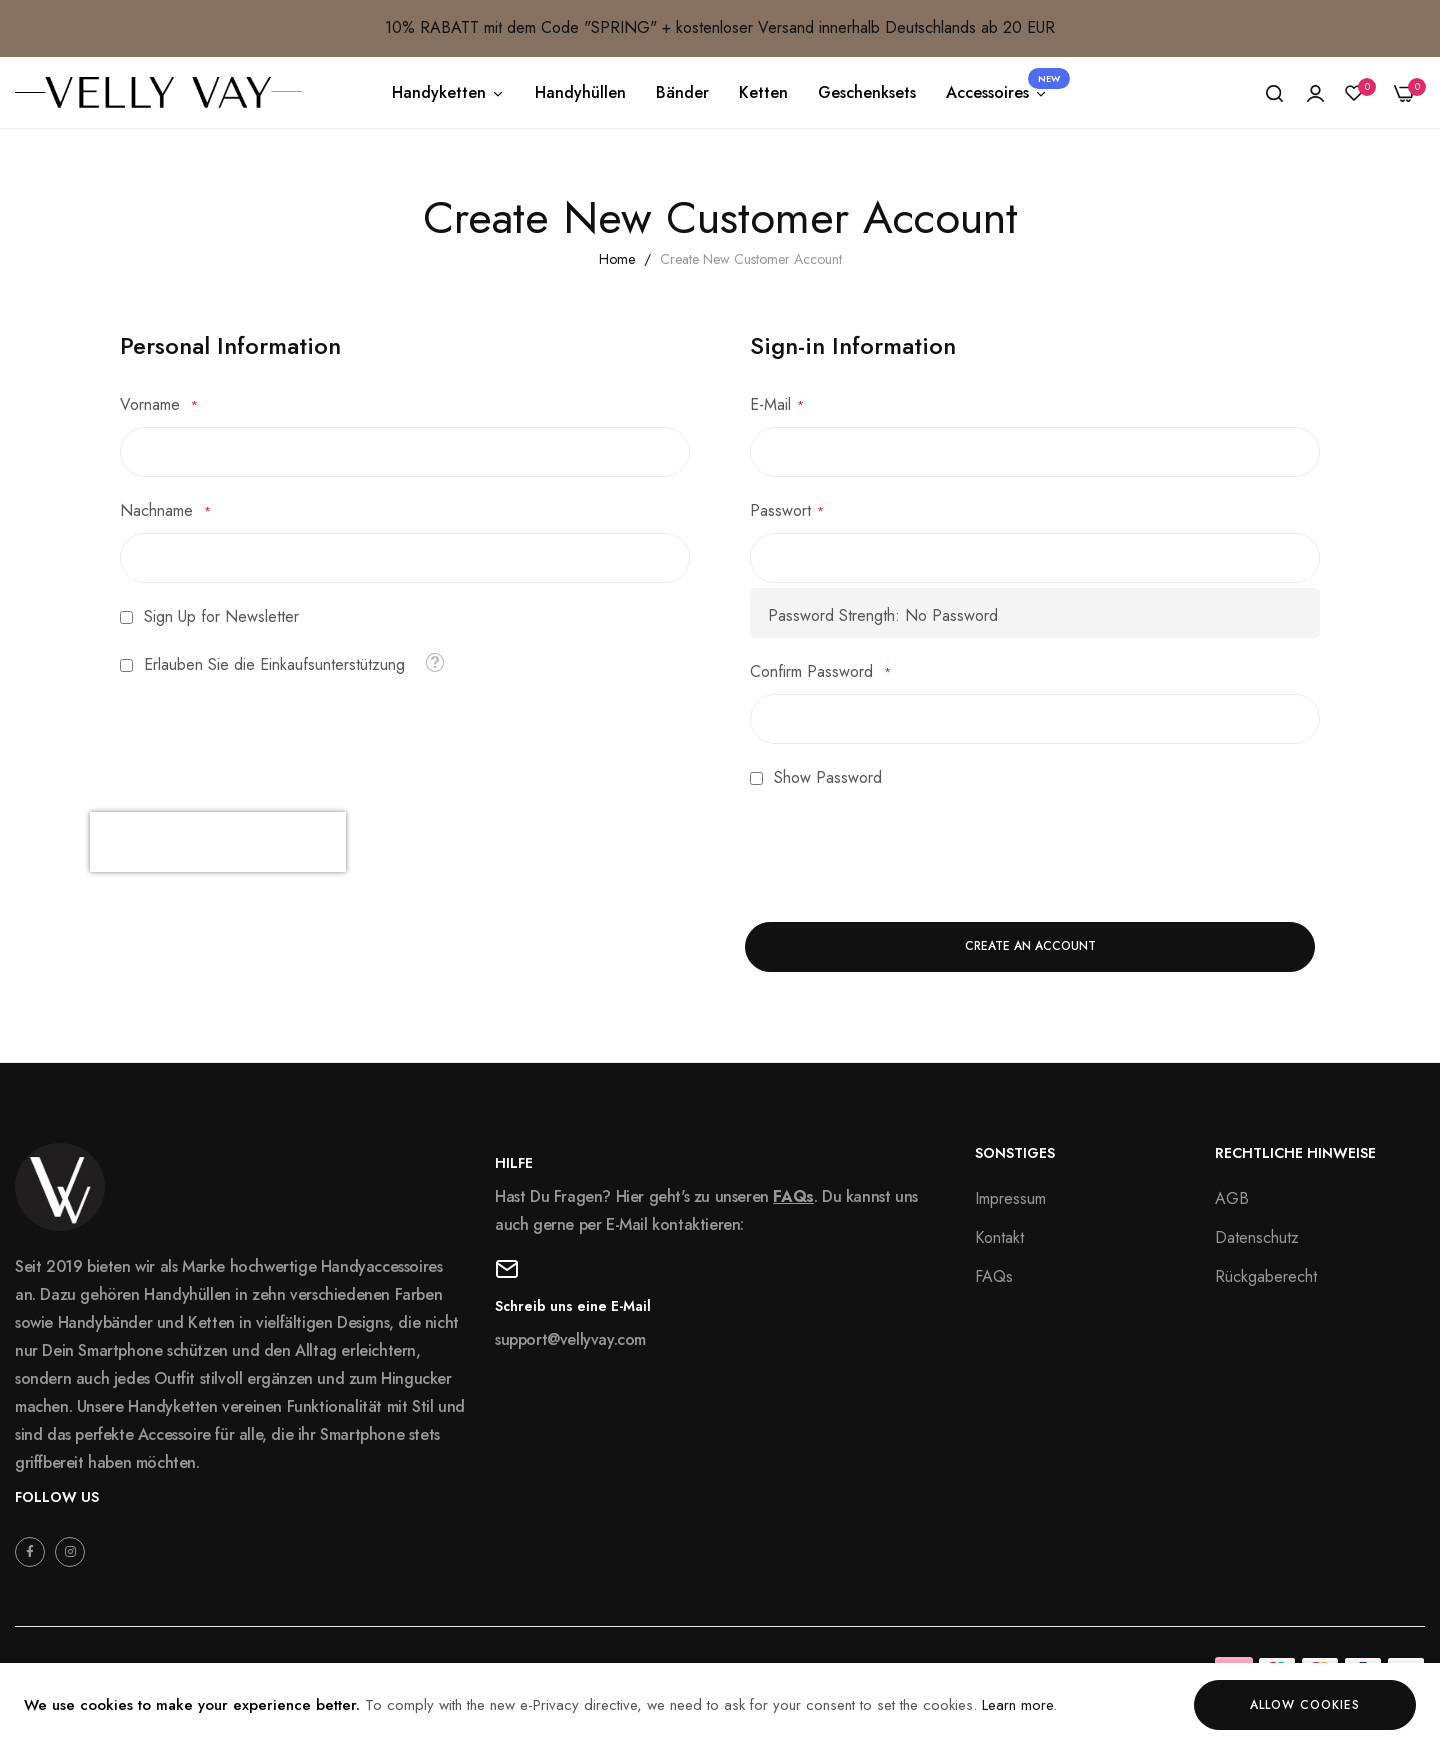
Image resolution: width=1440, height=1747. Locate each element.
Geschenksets (867, 92)
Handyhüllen (580, 92)
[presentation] (218, 842)
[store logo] (158, 92)
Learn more (1017, 1705)
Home (619, 259)
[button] (434, 662)
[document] (720, 1705)
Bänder (682, 92)
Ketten (763, 92)
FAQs (793, 1196)
